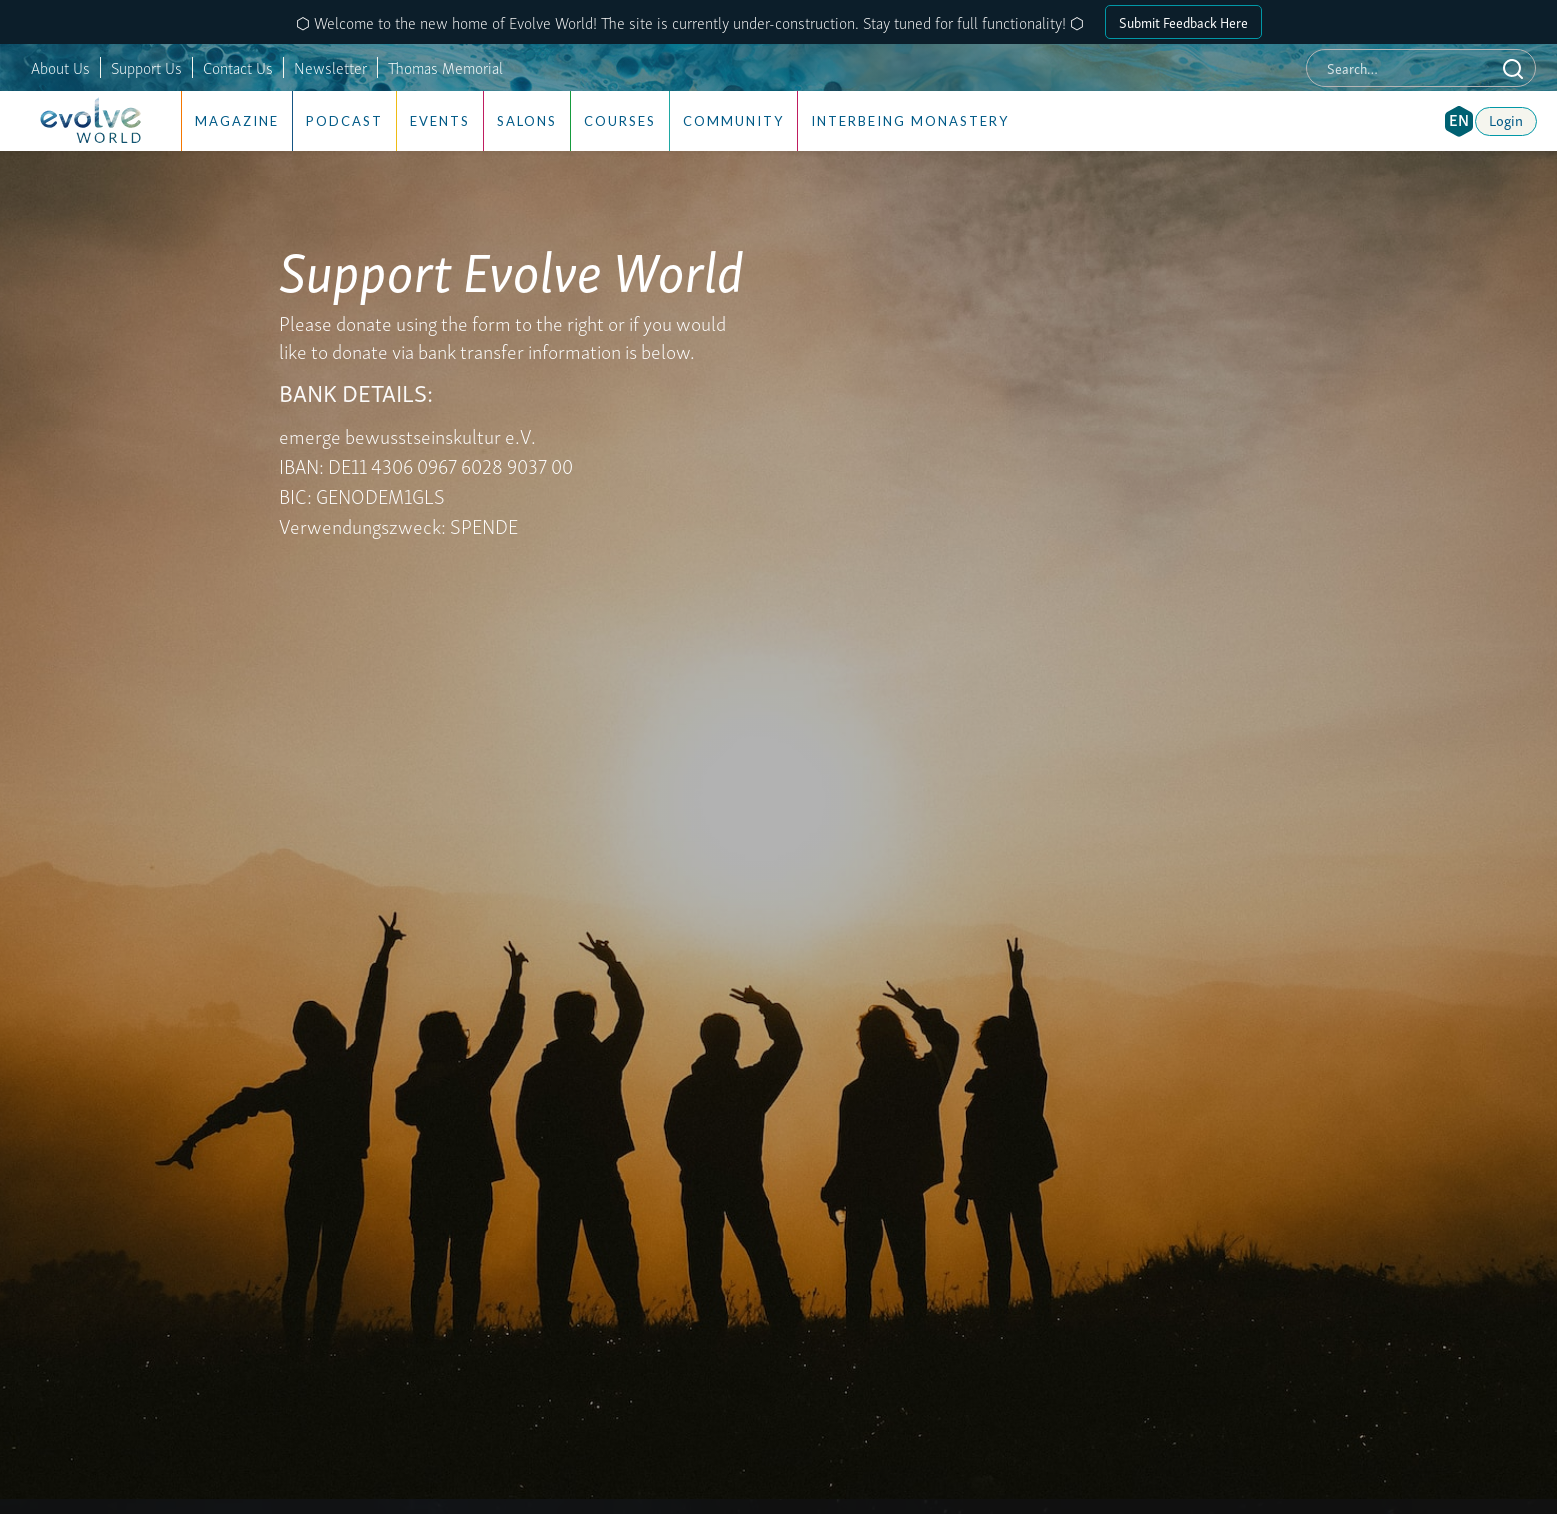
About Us (60, 67)
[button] (1459, 121)
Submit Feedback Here (1183, 21)
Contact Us (238, 67)
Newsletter (330, 67)
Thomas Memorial (445, 67)
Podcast (344, 121)
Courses (620, 121)
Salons (527, 121)
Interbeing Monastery (910, 121)
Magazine (237, 121)
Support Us (146, 67)
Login (1506, 119)
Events (440, 121)
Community (733, 121)
